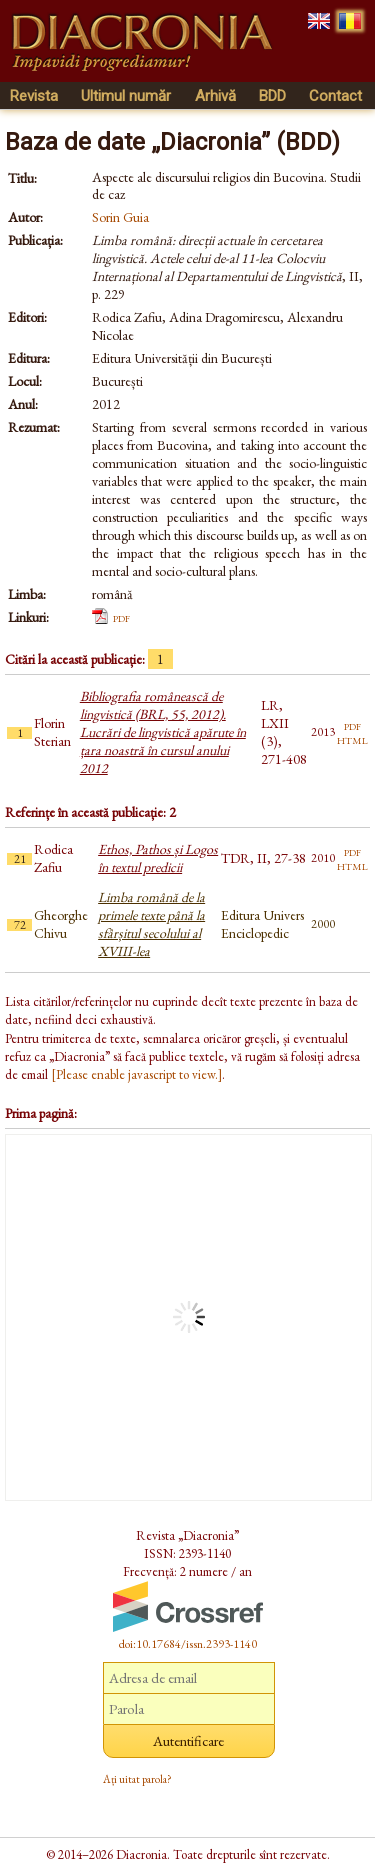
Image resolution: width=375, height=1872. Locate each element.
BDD (272, 96)
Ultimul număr (126, 96)
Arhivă (215, 96)
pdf (121, 617)
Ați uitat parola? (137, 1779)
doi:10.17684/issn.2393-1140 (188, 1644)
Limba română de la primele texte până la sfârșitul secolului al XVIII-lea (151, 924)
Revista (34, 96)
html (352, 739)
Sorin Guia (120, 217)
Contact (335, 96)
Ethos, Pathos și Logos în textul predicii (158, 858)
